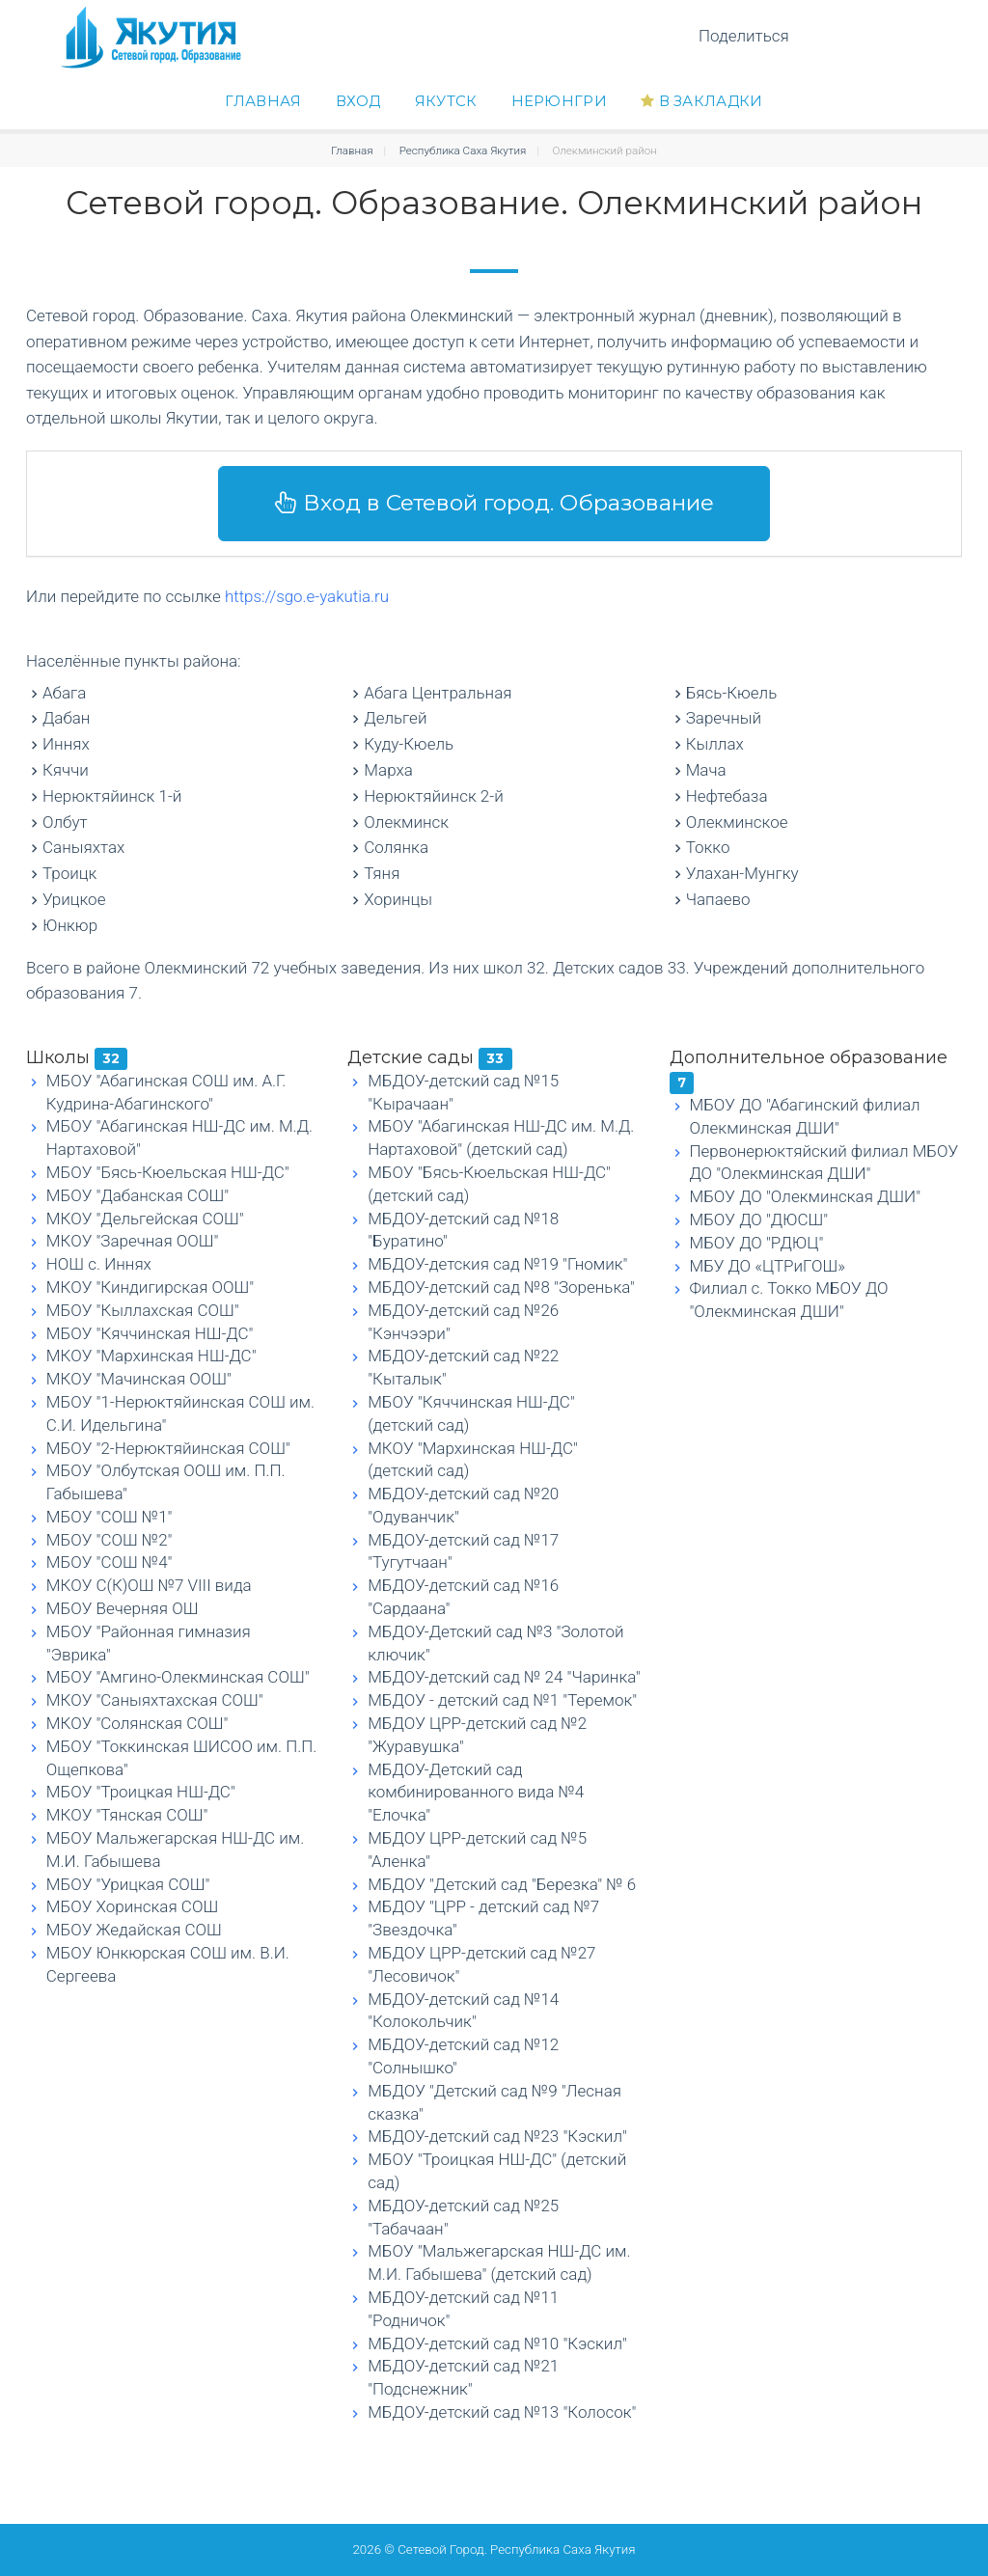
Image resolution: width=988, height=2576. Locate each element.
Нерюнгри (559, 101)
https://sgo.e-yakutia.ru (307, 596)
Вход (358, 101)
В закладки (702, 101)
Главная (263, 101)
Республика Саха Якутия (463, 150)
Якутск (446, 101)
